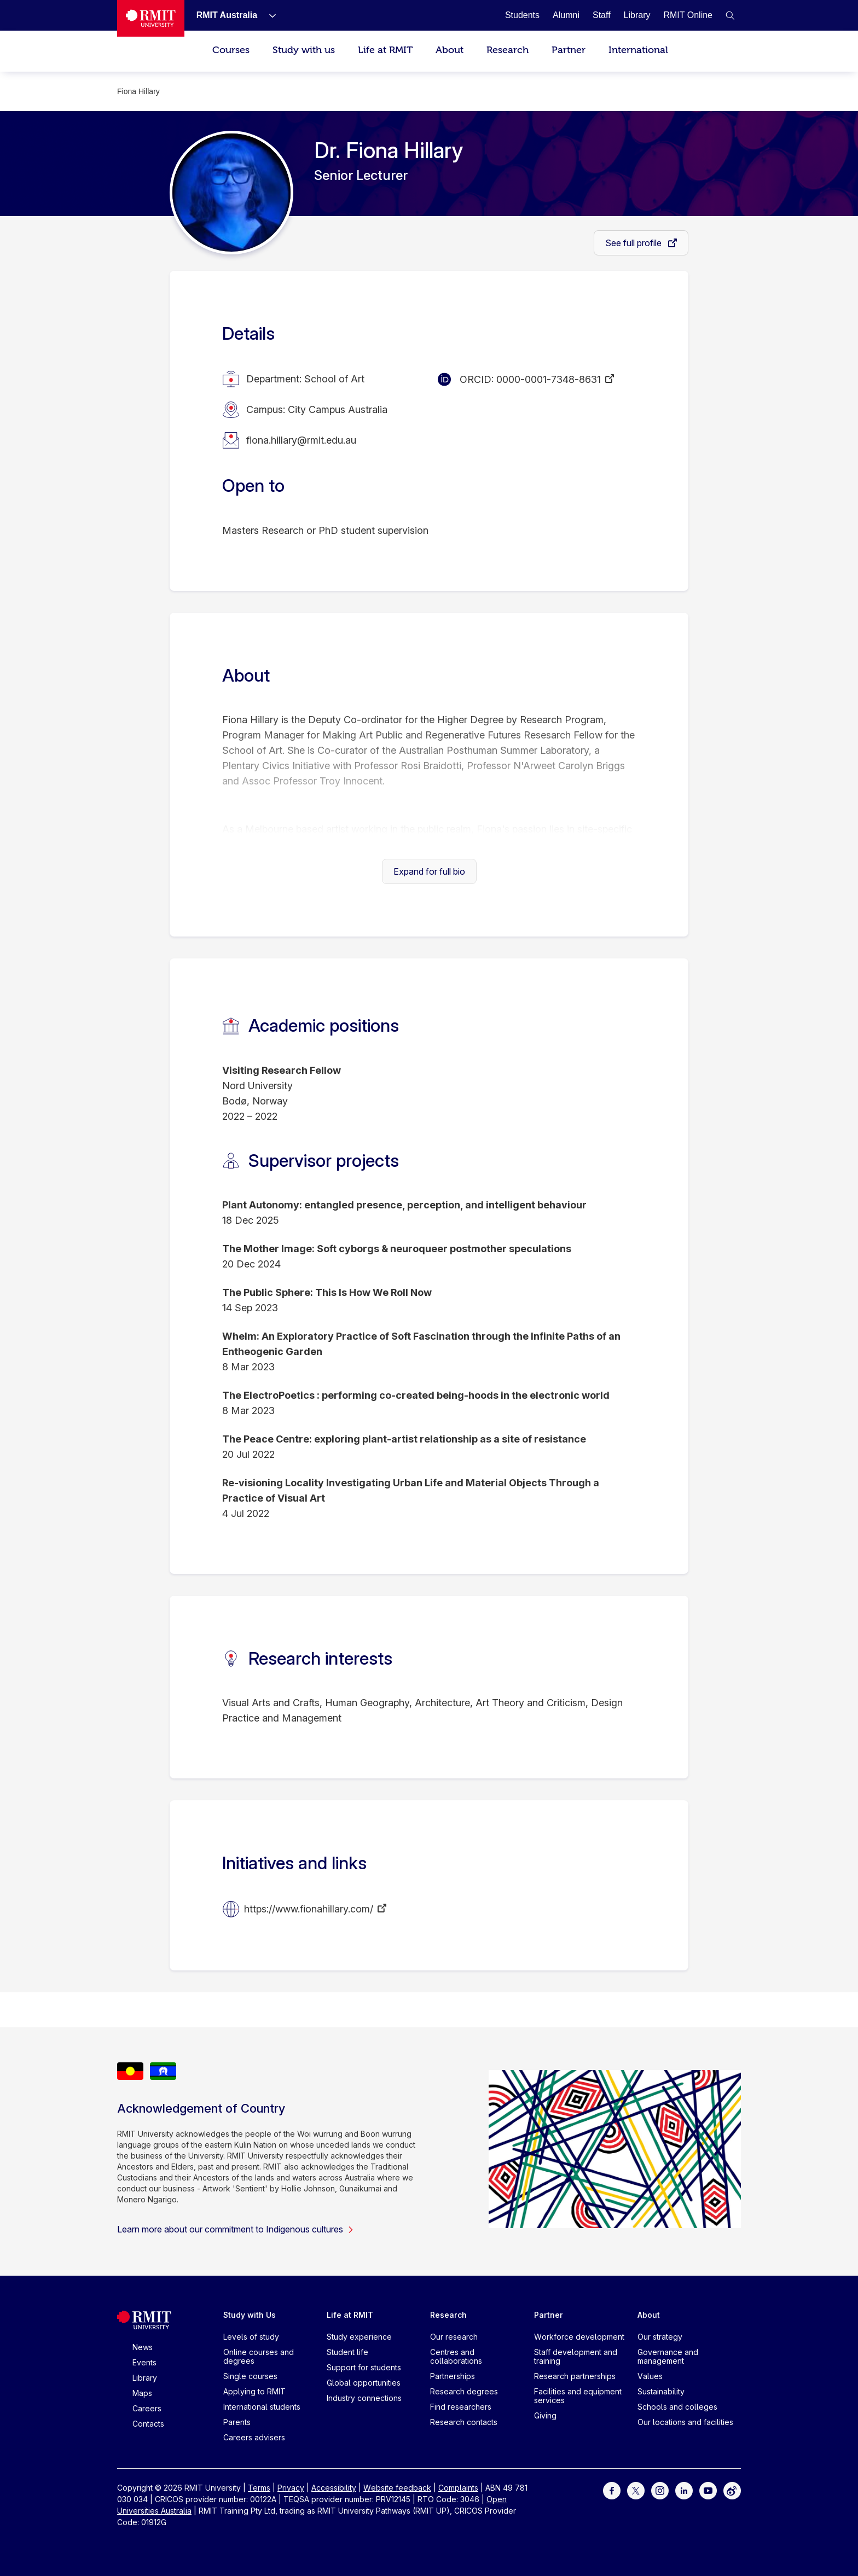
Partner (568, 50)
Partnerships (452, 2376)
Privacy (290, 2487)
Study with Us (249, 2314)
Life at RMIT (385, 50)
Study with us (304, 50)
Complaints (458, 2487)
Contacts (148, 2423)
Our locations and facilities (685, 2422)
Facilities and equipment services (578, 2396)
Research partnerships (575, 2376)
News (142, 2347)
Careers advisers (254, 2437)
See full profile (634, 242)
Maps (142, 2393)
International (638, 50)
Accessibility (333, 2487)
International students (261, 2406)
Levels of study (251, 2336)
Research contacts (463, 2422)
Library (144, 2377)
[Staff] (602, 15)
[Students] (522, 15)
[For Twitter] (636, 2489)
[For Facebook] (612, 2489)
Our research (454, 2336)
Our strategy (659, 2336)
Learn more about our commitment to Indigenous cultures (235, 2229)
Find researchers (460, 2406)
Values (650, 2376)
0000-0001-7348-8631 (548, 379)
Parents (237, 2422)
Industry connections (364, 2398)
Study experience (359, 2336)
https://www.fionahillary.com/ (308, 1909)
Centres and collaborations (456, 2356)
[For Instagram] (660, 2489)
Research (507, 50)
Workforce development (579, 2336)
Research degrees (464, 2391)
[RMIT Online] (688, 15)
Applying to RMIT (254, 2391)
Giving (545, 2415)
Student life (347, 2352)
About (449, 50)
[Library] (637, 15)
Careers (146, 2408)
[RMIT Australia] (226, 15)
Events (144, 2362)
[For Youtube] (708, 2489)
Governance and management (667, 2356)
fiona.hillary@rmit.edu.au (301, 440)
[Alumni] (566, 15)
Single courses (250, 2376)
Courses (231, 50)
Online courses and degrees (258, 2356)
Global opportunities (364, 2382)
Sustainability (661, 2391)
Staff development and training (575, 2356)
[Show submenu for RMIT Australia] (268, 15)
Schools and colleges (677, 2406)
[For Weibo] (732, 2489)
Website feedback (397, 2487)
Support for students (364, 2367)
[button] (730, 15)
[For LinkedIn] (684, 2489)
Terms (259, 2487)
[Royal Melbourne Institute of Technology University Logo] (150, 18)
